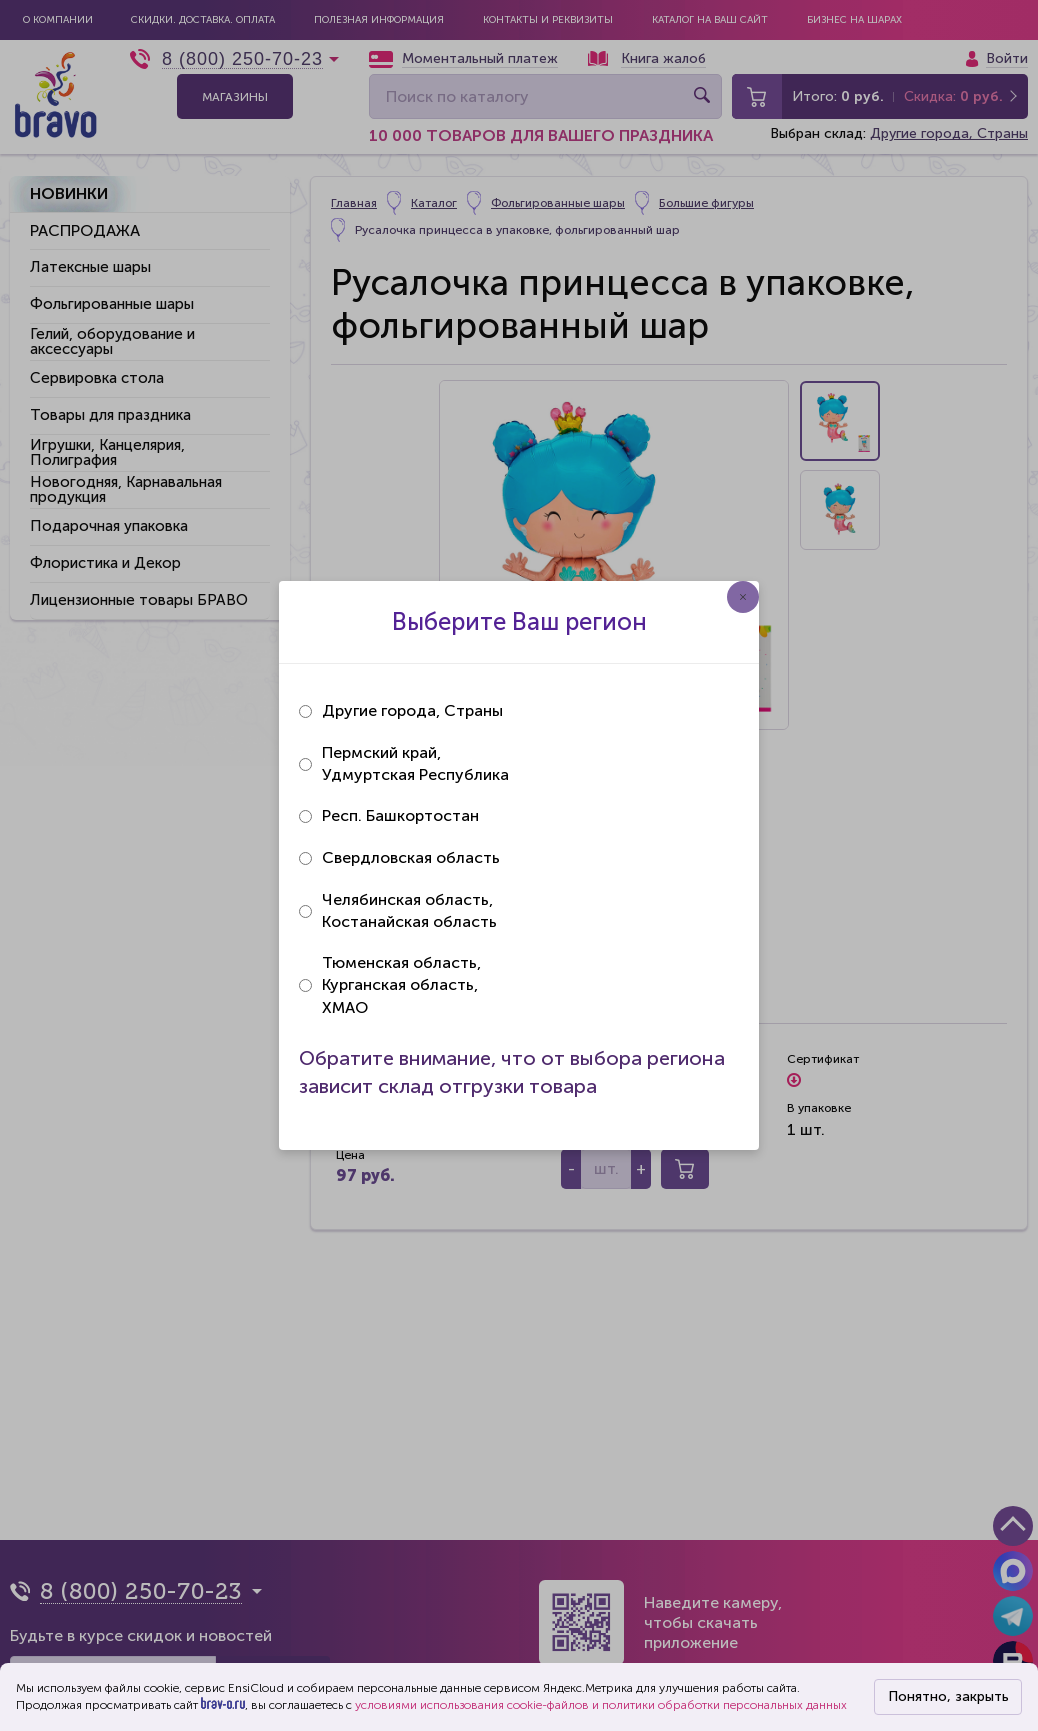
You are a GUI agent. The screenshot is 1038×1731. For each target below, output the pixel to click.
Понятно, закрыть (948, 1696)
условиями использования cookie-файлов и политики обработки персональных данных (601, 1705)
